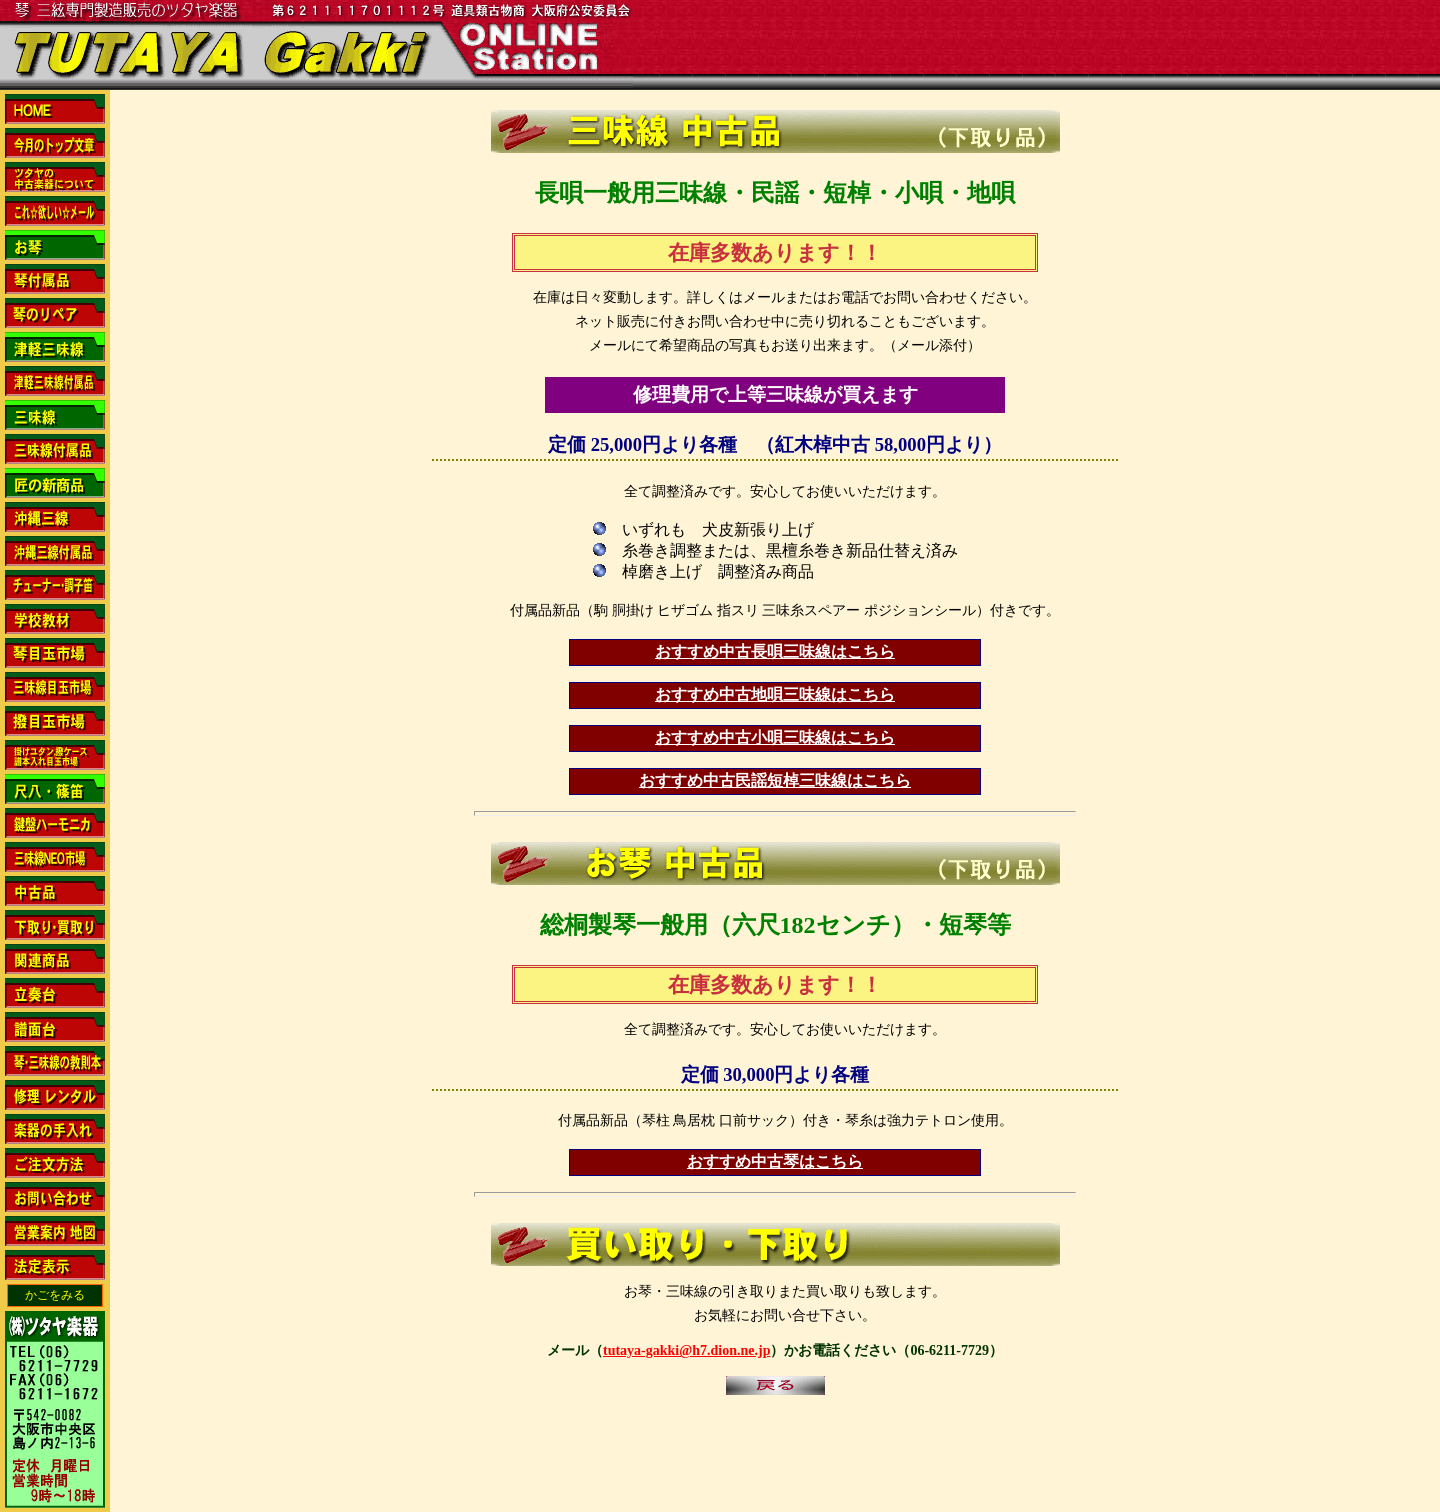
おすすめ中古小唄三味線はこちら (775, 737)
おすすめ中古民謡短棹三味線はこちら (775, 780)
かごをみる (55, 1295)
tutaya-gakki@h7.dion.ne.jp (686, 1350)
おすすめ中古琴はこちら (775, 1161)
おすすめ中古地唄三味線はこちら (775, 694)
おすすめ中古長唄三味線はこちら (775, 651)
